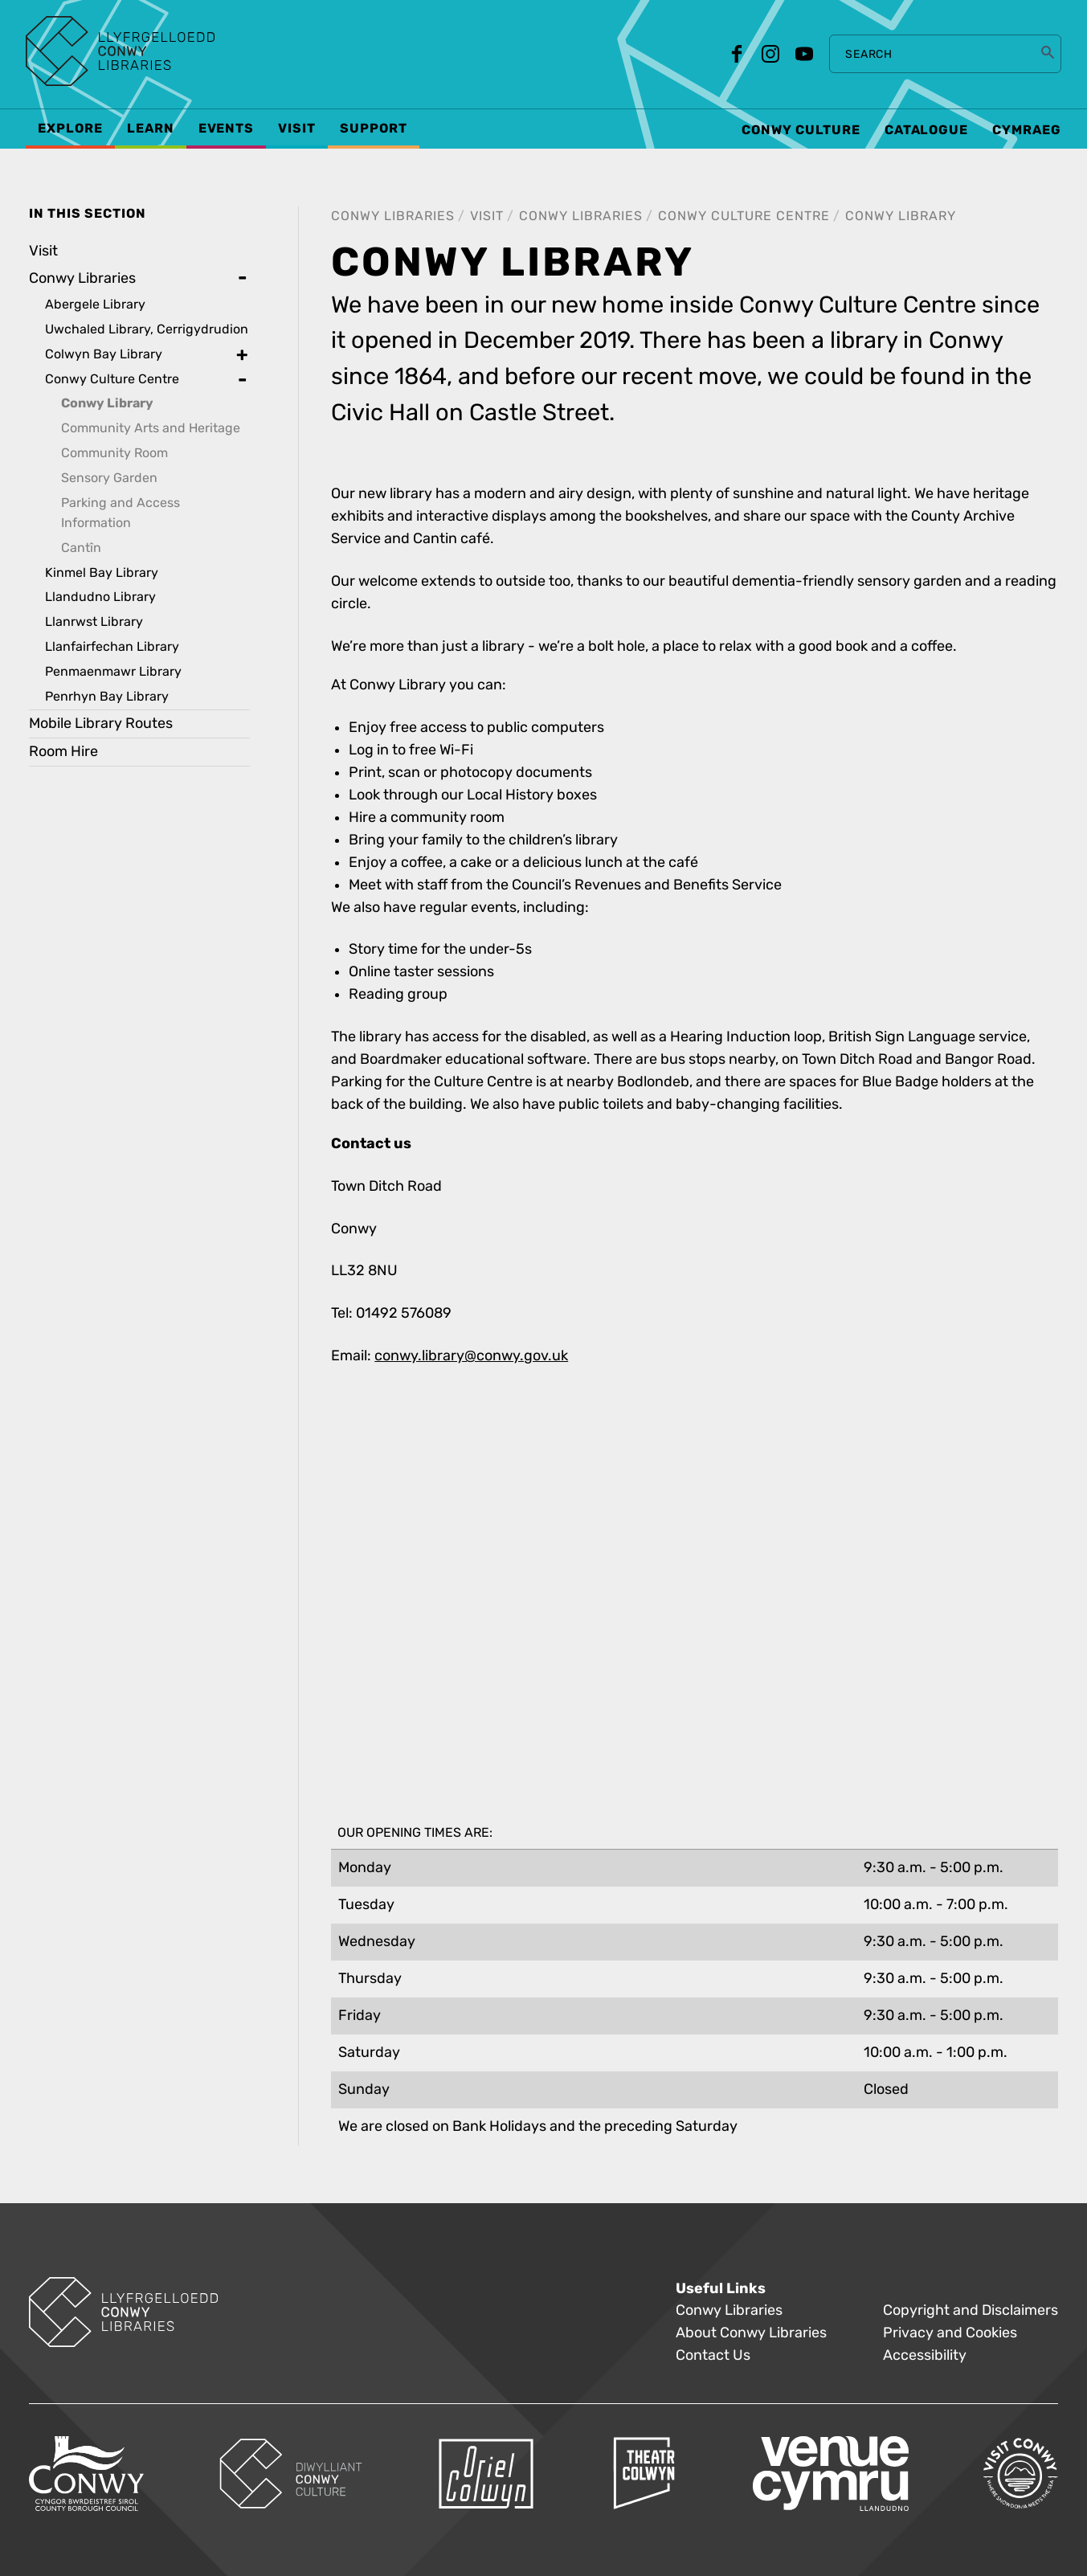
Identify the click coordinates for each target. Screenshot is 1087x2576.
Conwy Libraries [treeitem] (82, 278)
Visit (487, 215)
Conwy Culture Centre (744, 215)
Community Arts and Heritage (150, 427)
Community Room (114, 452)
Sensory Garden (109, 477)
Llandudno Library (100, 596)
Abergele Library (95, 304)
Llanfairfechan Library (112, 646)
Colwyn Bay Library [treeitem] (103, 354)
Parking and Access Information (120, 512)
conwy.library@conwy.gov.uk (471, 1355)
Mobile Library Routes (101, 723)
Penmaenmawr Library (113, 671)
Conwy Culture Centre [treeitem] (112, 378)
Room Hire (63, 751)
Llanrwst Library (94, 621)
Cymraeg (1026, 130)
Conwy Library (900, 215)
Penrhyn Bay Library (107, 696)
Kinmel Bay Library (101, 572)
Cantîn (81, 547)
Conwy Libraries (393, 215)
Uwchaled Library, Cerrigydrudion (146, 329)
